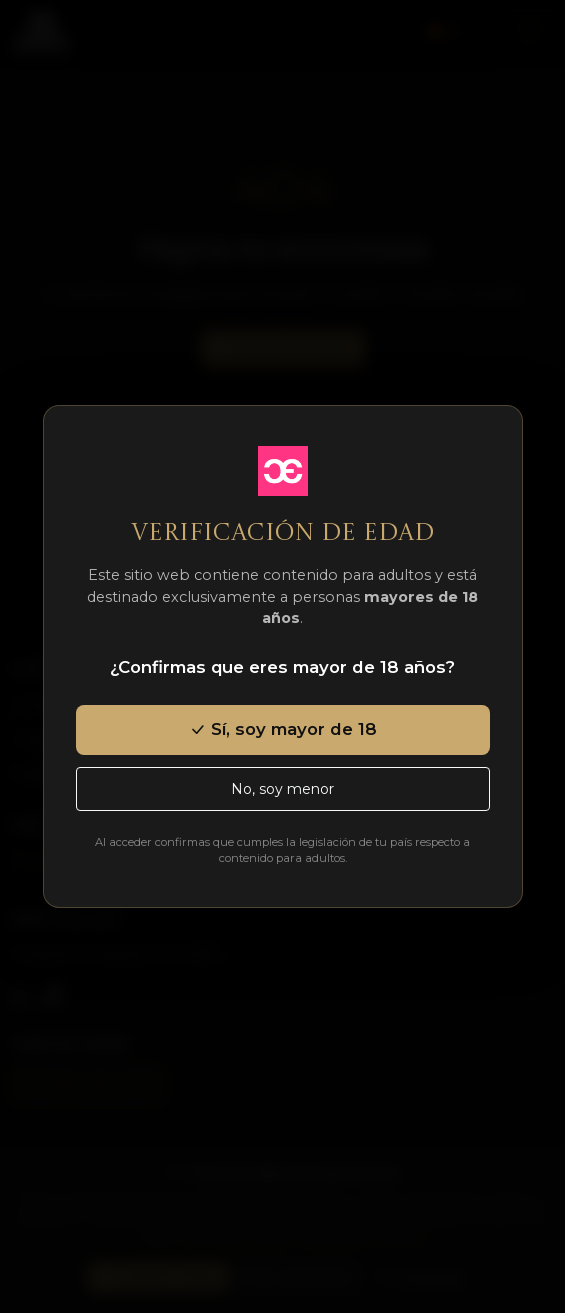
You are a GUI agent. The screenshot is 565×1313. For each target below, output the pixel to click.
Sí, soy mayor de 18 (283, 729)
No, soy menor (282, 789)
